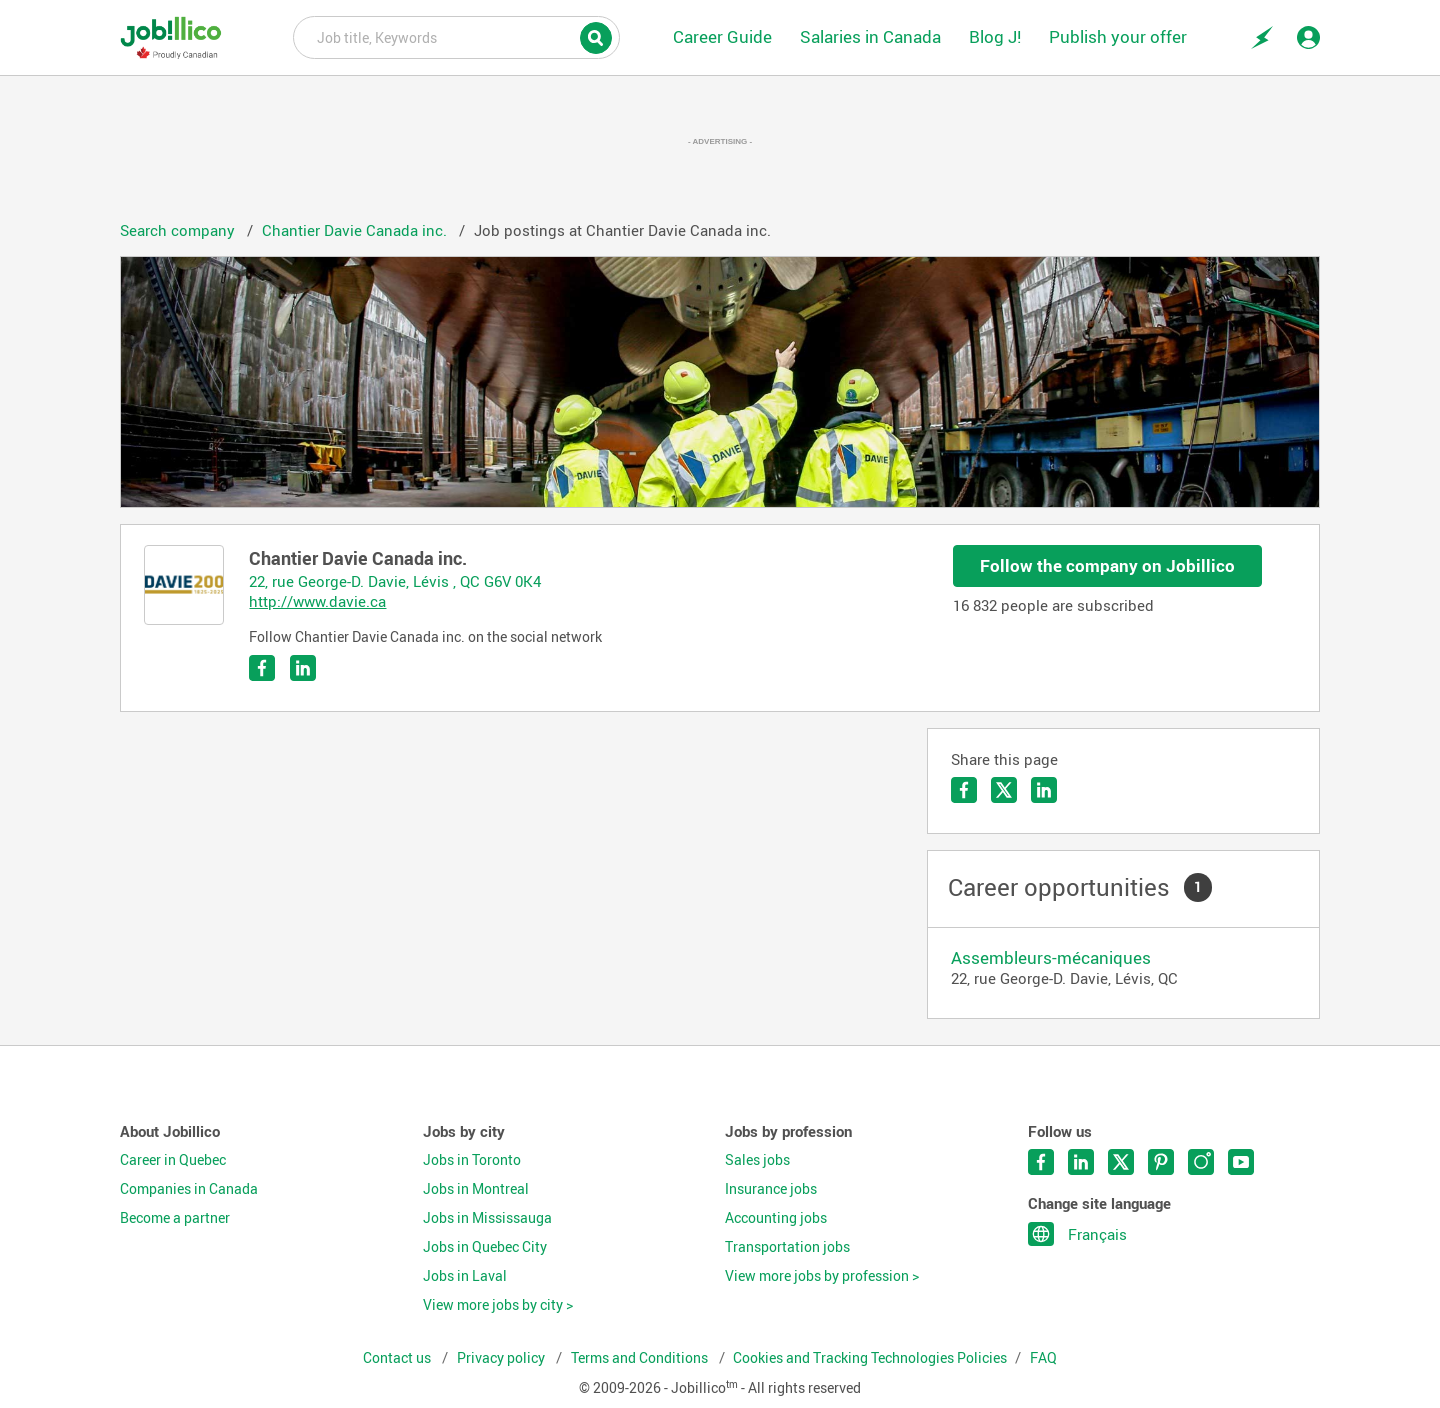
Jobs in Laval (465, 1276)
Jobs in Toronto (472, 1160)
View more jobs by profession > (822, 1276)
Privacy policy (502, 1358)
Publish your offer (1118, 36)
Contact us (398, 1358)
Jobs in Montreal (476, 1189)
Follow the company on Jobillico (1107, 565)
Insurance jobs (771, 1189)
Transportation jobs (787, 1247)
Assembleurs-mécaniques (1051, 957)
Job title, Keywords (456, 36)
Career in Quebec (173, 1160)
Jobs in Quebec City (485, 1247)
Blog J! (995, 36)
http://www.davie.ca (317, 601)
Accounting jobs (776, 1218)
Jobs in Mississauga (487, 1218)
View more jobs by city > (498, 1305)
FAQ (1043, 1358)
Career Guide (722, 36)
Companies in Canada (189, 1189)
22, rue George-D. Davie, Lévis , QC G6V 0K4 (395, 581)
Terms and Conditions (641, 1358)
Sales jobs (757, 1160)
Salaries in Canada (870, 36)
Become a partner (175, 1218)
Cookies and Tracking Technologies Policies (870, 1358)
